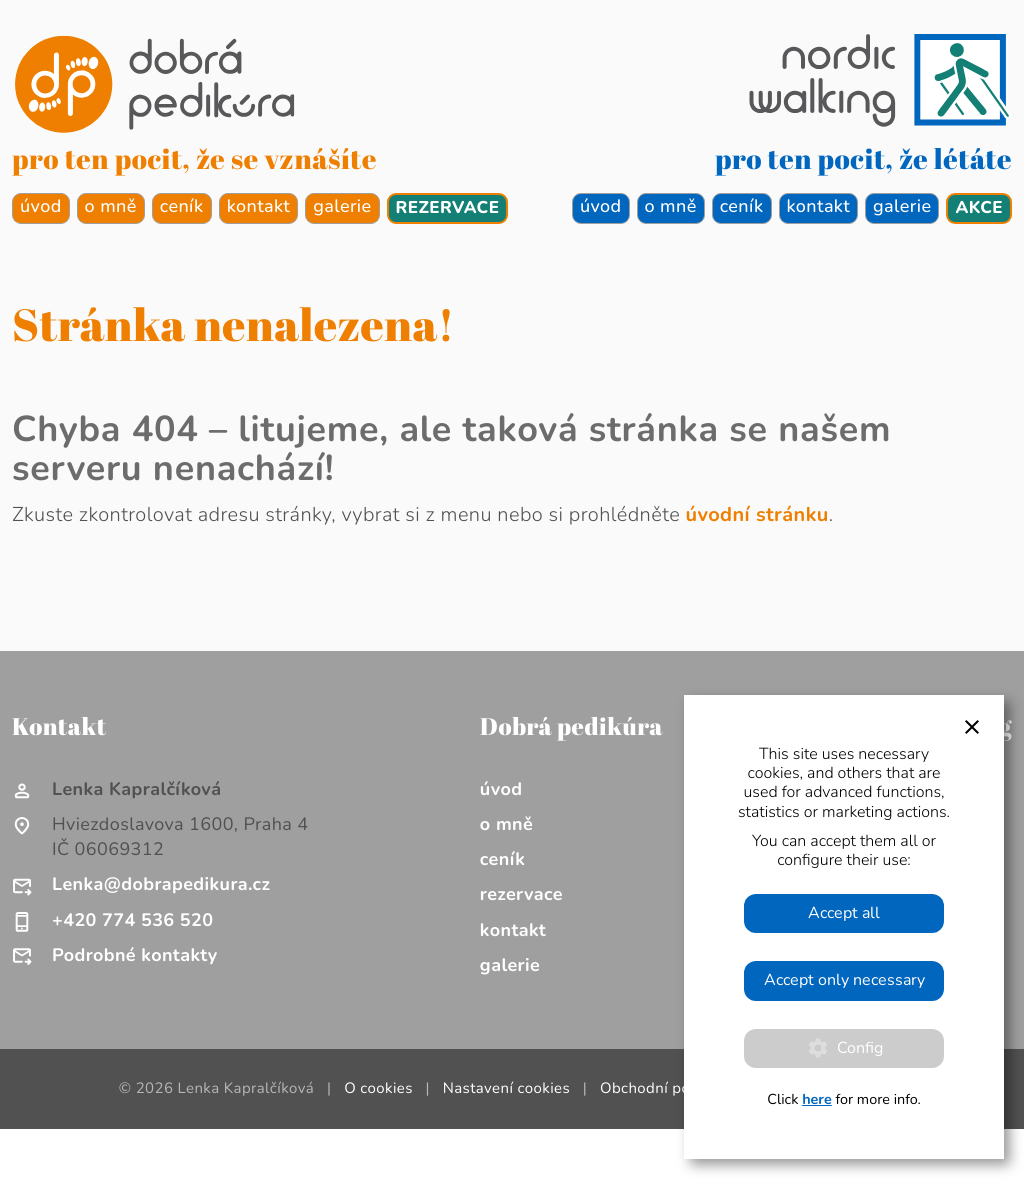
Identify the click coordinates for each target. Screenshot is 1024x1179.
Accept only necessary (844, 980)
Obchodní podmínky (670, 1089)
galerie (342, 207)
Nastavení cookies (506, 1089)
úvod (41, 207)
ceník (182, 207)
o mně (111, 207)
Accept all (844, 913)
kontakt (259, 207)
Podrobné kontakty (135, 956)
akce (979, 208)
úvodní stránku (757, 515)
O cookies (378, 1089)
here (817, 1100)
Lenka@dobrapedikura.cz (161, 885)
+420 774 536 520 (132, 921)
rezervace (448, 208)
